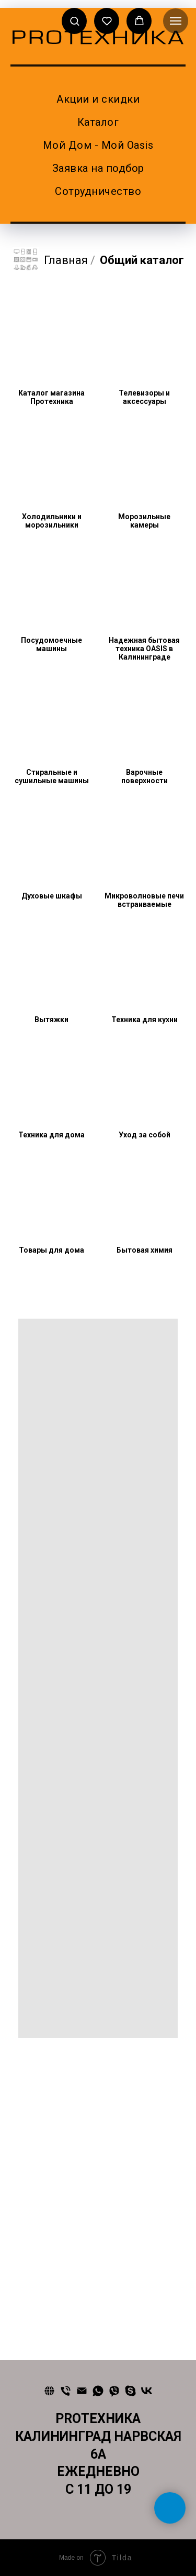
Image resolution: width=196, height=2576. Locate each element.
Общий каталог (142, 260)
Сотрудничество (98, 191)
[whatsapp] (98, 2390)
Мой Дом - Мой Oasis (98, 145)
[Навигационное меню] (175, 21)
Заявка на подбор (98, 168)
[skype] (130, 2390)
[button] (74, 21)
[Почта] (81, 2390)
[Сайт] (49, 2390)
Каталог (98, 122)
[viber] (114, 2390)
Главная (50, 260)
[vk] (146, 2390)
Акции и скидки (98, 99)
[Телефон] (65, 2390)
